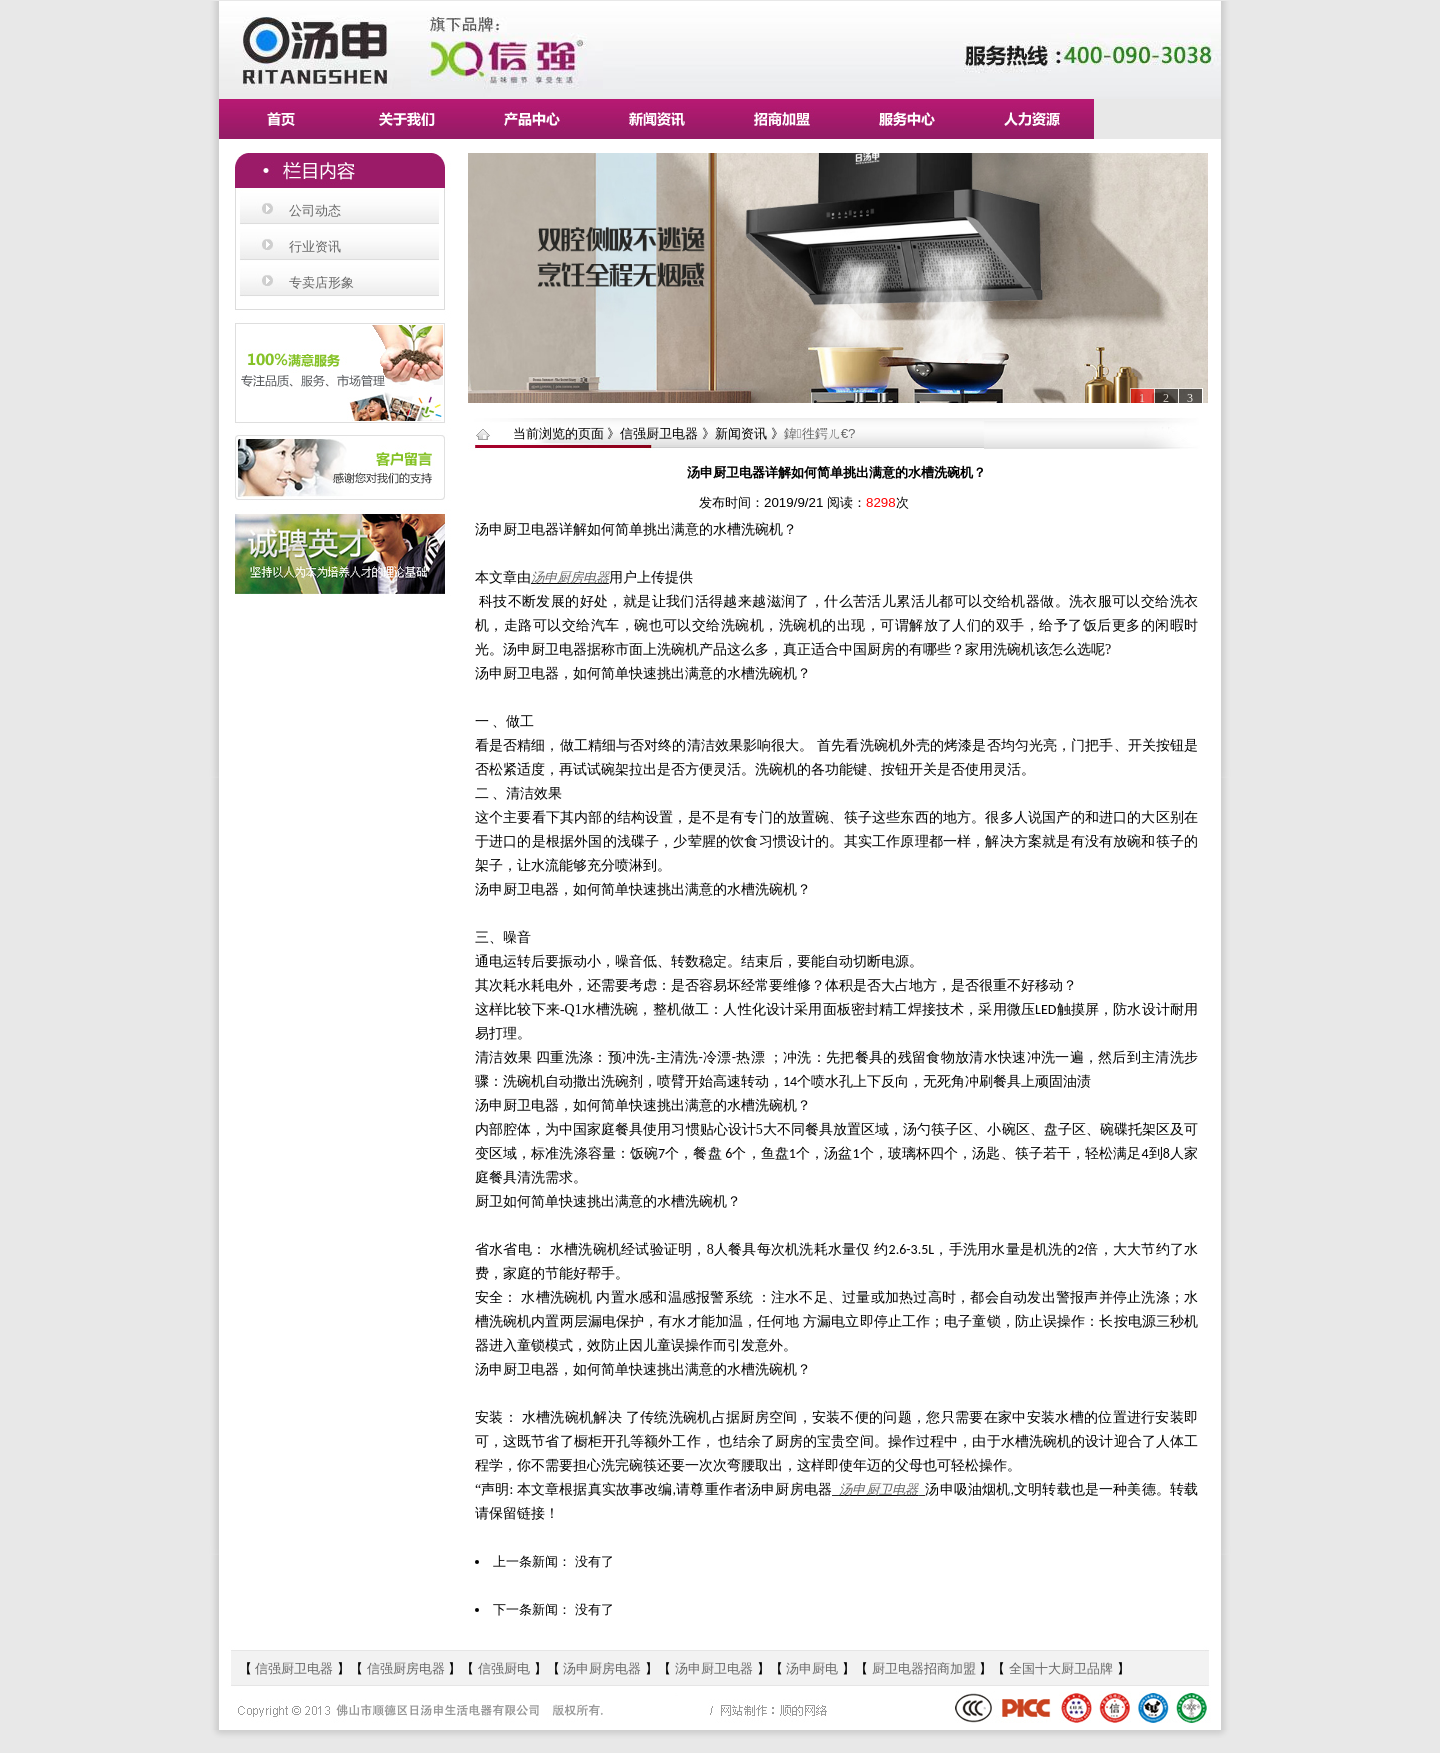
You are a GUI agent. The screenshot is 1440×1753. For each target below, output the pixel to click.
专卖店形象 (321, 282)
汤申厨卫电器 (878, 1489)
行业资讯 (315, 246)
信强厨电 (504, 1668)
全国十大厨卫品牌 (1061, 1668)
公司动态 (315, 210)
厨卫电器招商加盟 (924, 1668)
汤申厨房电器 (570, 577)
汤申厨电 (812, 1668)
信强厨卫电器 (296, 1668)
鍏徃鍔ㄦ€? (820, 433)
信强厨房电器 (406, 1668)
